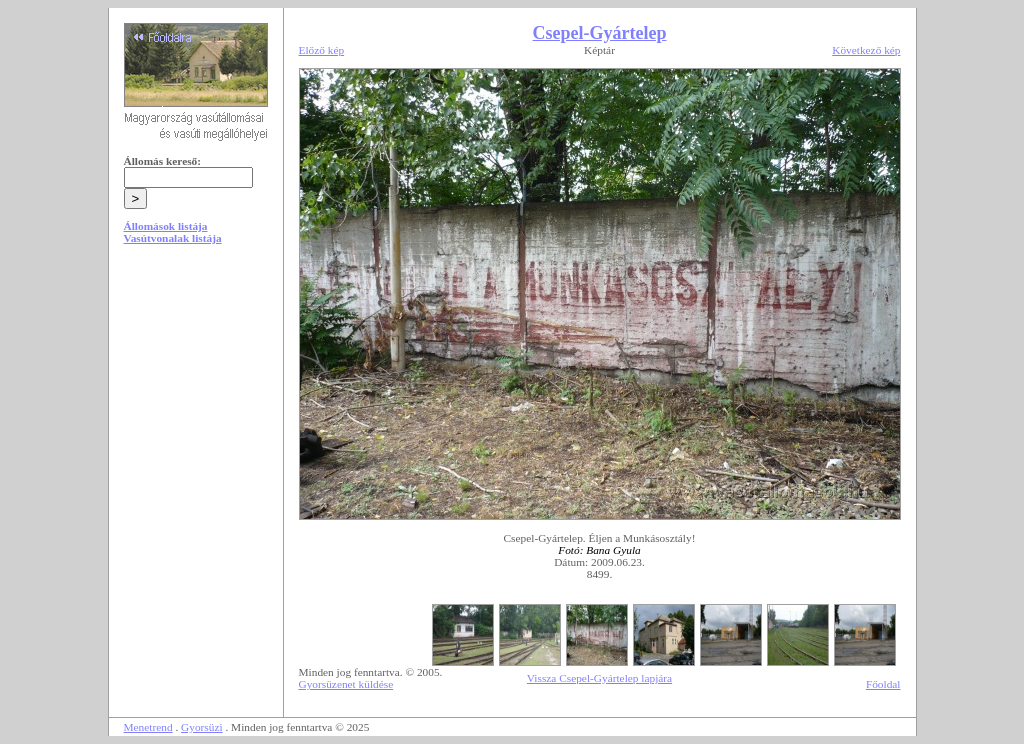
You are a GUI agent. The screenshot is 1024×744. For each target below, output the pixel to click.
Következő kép (866, 50)
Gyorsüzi (202, 727)
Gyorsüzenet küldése (346, 684)
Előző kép (322, 50)
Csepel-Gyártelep (600, 33)
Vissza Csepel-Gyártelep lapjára (599, 678)
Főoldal (883, 684)
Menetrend (148, 727)
